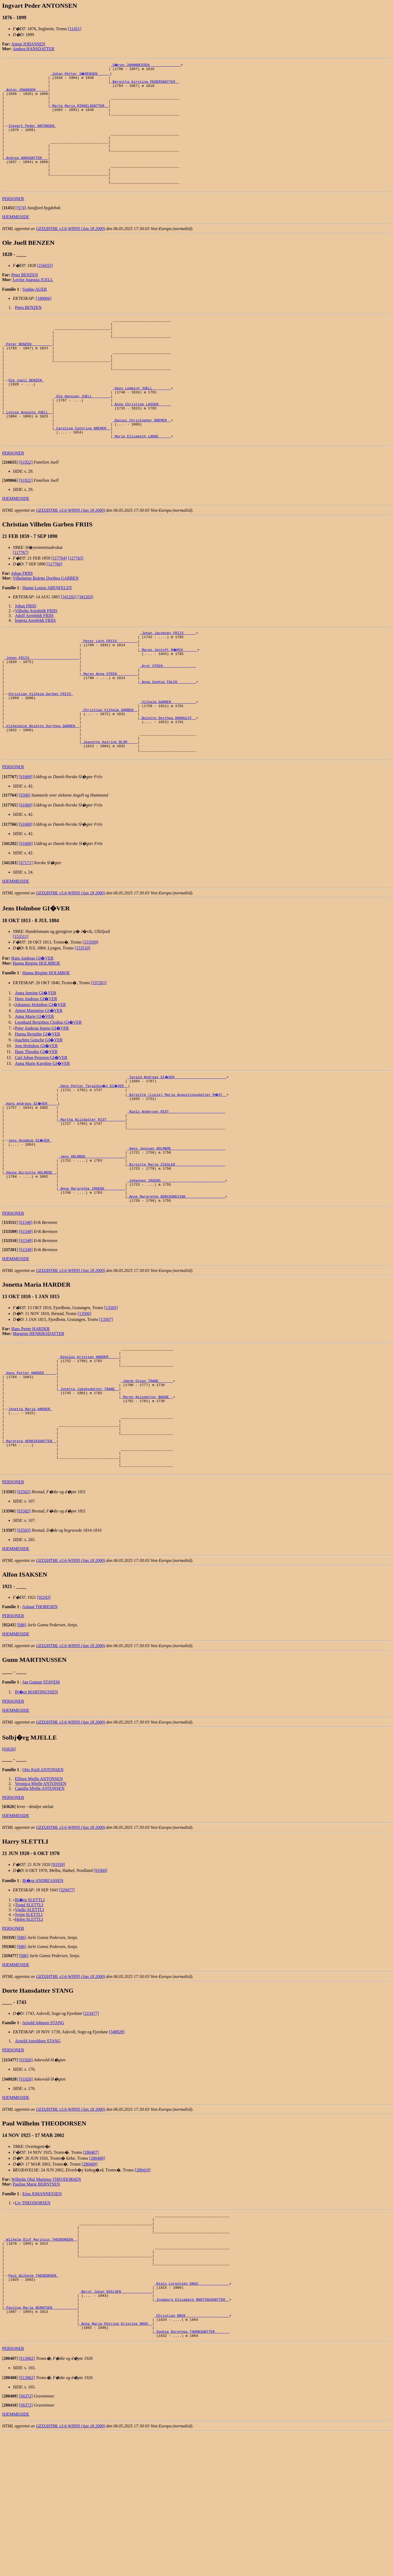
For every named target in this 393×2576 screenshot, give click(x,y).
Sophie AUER (34, 312)
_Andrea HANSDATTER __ (26, 175)
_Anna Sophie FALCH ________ (168, 739)
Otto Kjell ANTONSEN (42, 1887)
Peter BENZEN (24, 298)
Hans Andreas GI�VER (32, 1030)
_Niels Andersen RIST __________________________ (176, 1187)
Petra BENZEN (28, 330)
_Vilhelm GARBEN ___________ (168, 763)
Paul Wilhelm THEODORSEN (33, 2406)
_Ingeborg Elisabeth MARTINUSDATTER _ (191, 2435)
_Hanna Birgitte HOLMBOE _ (30, 1259)
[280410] (143, 2288)
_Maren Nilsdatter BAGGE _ (147, 1500)
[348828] (117, 2149)
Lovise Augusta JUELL (33, 303)
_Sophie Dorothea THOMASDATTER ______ (191, 2473)
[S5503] (24, 1648)
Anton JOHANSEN (28, 44)
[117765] (75, 606)
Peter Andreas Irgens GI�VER (42, 1100)
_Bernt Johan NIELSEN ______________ (115, 2425)
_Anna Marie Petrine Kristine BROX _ (115, 2463)
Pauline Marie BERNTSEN (36, 2302)
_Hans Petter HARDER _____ (30, 1471)
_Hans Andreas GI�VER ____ (31, 1178)
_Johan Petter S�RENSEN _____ (80, 74)
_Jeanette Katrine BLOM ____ (109, 811)
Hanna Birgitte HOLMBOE (36, 1035)
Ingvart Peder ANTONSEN (32, 136)
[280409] (90, 2282)
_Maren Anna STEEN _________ (109, 729)
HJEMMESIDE (15, 240)
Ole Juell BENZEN (26, 416)
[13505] (111, 1400)
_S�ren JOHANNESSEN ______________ (146, 64)
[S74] (21, 231)
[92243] (44, 1715)
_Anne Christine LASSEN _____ (141, 445)
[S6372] (26, 2538)
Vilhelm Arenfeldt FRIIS (36, 659)
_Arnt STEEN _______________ (168, 720)
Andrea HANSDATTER (34, 48)
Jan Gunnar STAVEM (41, 1800)
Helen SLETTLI (29, 2037)
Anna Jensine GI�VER (35, 1065)
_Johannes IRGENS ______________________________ (176, 1269)
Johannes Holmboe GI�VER (40, 1076)
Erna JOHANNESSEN (42, 2311)
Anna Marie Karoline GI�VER (42, 1135)
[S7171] (26, 935)
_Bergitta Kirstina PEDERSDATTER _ (145, 84)
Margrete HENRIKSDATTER (38, 1426)
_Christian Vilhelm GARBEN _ (109, 773)
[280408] (97, 2276)
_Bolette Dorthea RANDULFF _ (168, 782)
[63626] (9, 1867)
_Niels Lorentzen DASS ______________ (191, 2415)
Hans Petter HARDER (30, 1421)
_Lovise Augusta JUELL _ (28, 454)
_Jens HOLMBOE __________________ (92, 1240)
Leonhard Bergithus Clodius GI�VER (48, 1094)
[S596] (24, 867)
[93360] (100, 1988)
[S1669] (26, 849)
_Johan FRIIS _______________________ (41, 710)
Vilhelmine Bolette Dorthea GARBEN (46, 626)
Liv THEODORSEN (32, 2320)
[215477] (91, 2131)
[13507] (106, 1412)
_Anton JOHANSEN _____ (26, 93)
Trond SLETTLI (29, 2022)
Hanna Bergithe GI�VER (37, 1106)
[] (8, 231)
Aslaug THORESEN (40, 1724)
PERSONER (13, 222)
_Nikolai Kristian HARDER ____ (89, 1452)
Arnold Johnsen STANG (43, 2140)
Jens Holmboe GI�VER (36, 1118)
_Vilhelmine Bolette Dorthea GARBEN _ (41, 792)
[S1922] (26, 510)
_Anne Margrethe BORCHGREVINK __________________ (176, 1288)
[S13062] (27, 2501)
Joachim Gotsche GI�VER (39, 1112)
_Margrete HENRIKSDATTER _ (30, 1553)
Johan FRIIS (22, 621)
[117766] (54, 612)
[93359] (58, 1982)
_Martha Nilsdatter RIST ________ (92, 1197)
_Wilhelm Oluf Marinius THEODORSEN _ (40, 2362)
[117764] (59, 606)
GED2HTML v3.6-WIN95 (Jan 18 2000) (70, 252)
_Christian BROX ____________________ (191, 2454)
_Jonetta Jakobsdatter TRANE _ (89, 1490)
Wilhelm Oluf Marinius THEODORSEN (46, 2297)
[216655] (45, 288)
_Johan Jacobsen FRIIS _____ (168, 681)
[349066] (44, 321)
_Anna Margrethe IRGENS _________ (92, 1279)
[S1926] (26, 2177)
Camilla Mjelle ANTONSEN (39, 1906)
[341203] (85, 645)
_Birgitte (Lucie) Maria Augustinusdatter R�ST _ (177, 1168)
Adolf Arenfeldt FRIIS (34, 663)
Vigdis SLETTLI (29, 2027)
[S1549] (26, 1315)
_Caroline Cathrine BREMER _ (82, 473)
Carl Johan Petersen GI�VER (41, 1129)
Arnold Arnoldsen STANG (38, 2158)
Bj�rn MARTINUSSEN (36, 1809)
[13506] (84, 1406)
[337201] (99, 1055)
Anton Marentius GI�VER (39, 1082)
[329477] (67, 2007)
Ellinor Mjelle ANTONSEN (39, 1896)
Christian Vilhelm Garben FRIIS (40, 753)
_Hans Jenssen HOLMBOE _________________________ (176, 1230)
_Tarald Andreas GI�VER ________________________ (177, 1149)
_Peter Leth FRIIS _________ (109, 691)
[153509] (90, 1014)
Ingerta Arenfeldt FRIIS (35, 668)
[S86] (21, 1742)
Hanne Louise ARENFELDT (47, 636)
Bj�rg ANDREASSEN (42, 1998)
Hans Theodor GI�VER (36, 1124)
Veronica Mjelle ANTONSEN (40, 1901)
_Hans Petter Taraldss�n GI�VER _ (94, 1158)
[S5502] (24, 1609)
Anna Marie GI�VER (34, 1088)
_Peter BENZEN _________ (28, 372)
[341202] (69, 645)
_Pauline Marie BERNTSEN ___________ (40, 2444)
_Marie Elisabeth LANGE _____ (141, 483)
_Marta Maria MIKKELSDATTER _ (79, 112)
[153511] (20, 1008)
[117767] (20, 600)
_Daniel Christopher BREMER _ (141, 464)
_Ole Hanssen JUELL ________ (82, 435)
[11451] (74, 28)
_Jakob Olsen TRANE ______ (147, 1481)
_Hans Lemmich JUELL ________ (141, 425)
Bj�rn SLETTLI (30, 2017)
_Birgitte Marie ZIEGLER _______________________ (176, 1250)
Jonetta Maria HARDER (30, 1514)
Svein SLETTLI (29, 2032)
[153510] (82, 1020)
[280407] (91, 2270)
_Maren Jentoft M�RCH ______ (169, 701)
